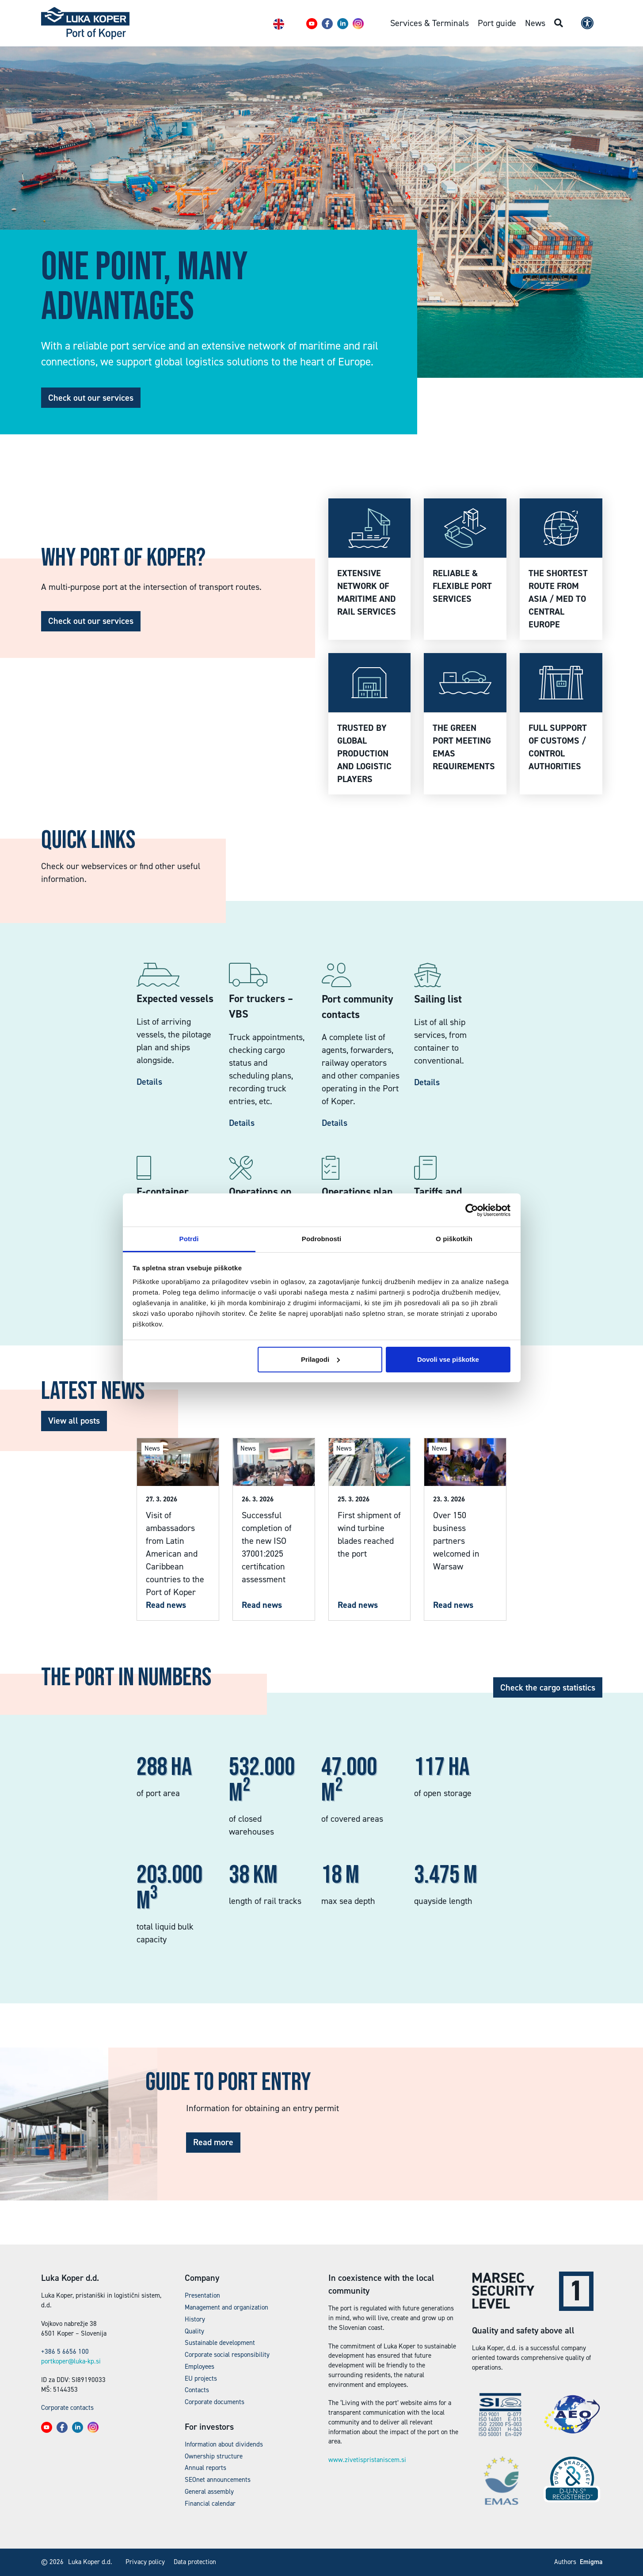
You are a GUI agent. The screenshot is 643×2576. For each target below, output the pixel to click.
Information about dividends (224, 2444)
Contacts (197, 2390)
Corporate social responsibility (227, 2354)
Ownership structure (214, 2456)
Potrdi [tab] (189, 1238)
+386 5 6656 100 (65, 2351)
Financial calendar (210, 2503)
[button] (311, 23)
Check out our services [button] (90, 397)
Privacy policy (145, 2561)
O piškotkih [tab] (454, 1238)
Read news (166, 1605)
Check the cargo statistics (547, 1687)
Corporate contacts (67, 2407)
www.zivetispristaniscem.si (367, 2459)
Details (149, 1081)
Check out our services (90, 621)
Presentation (202, 2295)
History (195, 2319)
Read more (213, 2142)
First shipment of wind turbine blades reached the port (369, 1534)
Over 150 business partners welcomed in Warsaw (456, 1540)
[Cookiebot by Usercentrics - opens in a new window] (471, 1210)
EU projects (201, 2378)
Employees (199, 2366)
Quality (194, 2331)
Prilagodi (320, 1359)
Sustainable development (220, 2342)
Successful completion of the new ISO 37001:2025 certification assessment (267, 1547)
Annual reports (205, 2467)
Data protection (195, 2561)
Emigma (591, 2561)
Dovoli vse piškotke (448, 1359)
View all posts (74, 1420)
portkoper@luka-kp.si (71, 2361)
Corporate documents (214, 2401)
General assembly (209, 2491)
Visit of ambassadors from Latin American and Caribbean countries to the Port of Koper (175, 1553)
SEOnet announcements (218, 2479)
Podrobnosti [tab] (321, 1238)
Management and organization (226, 2307)
